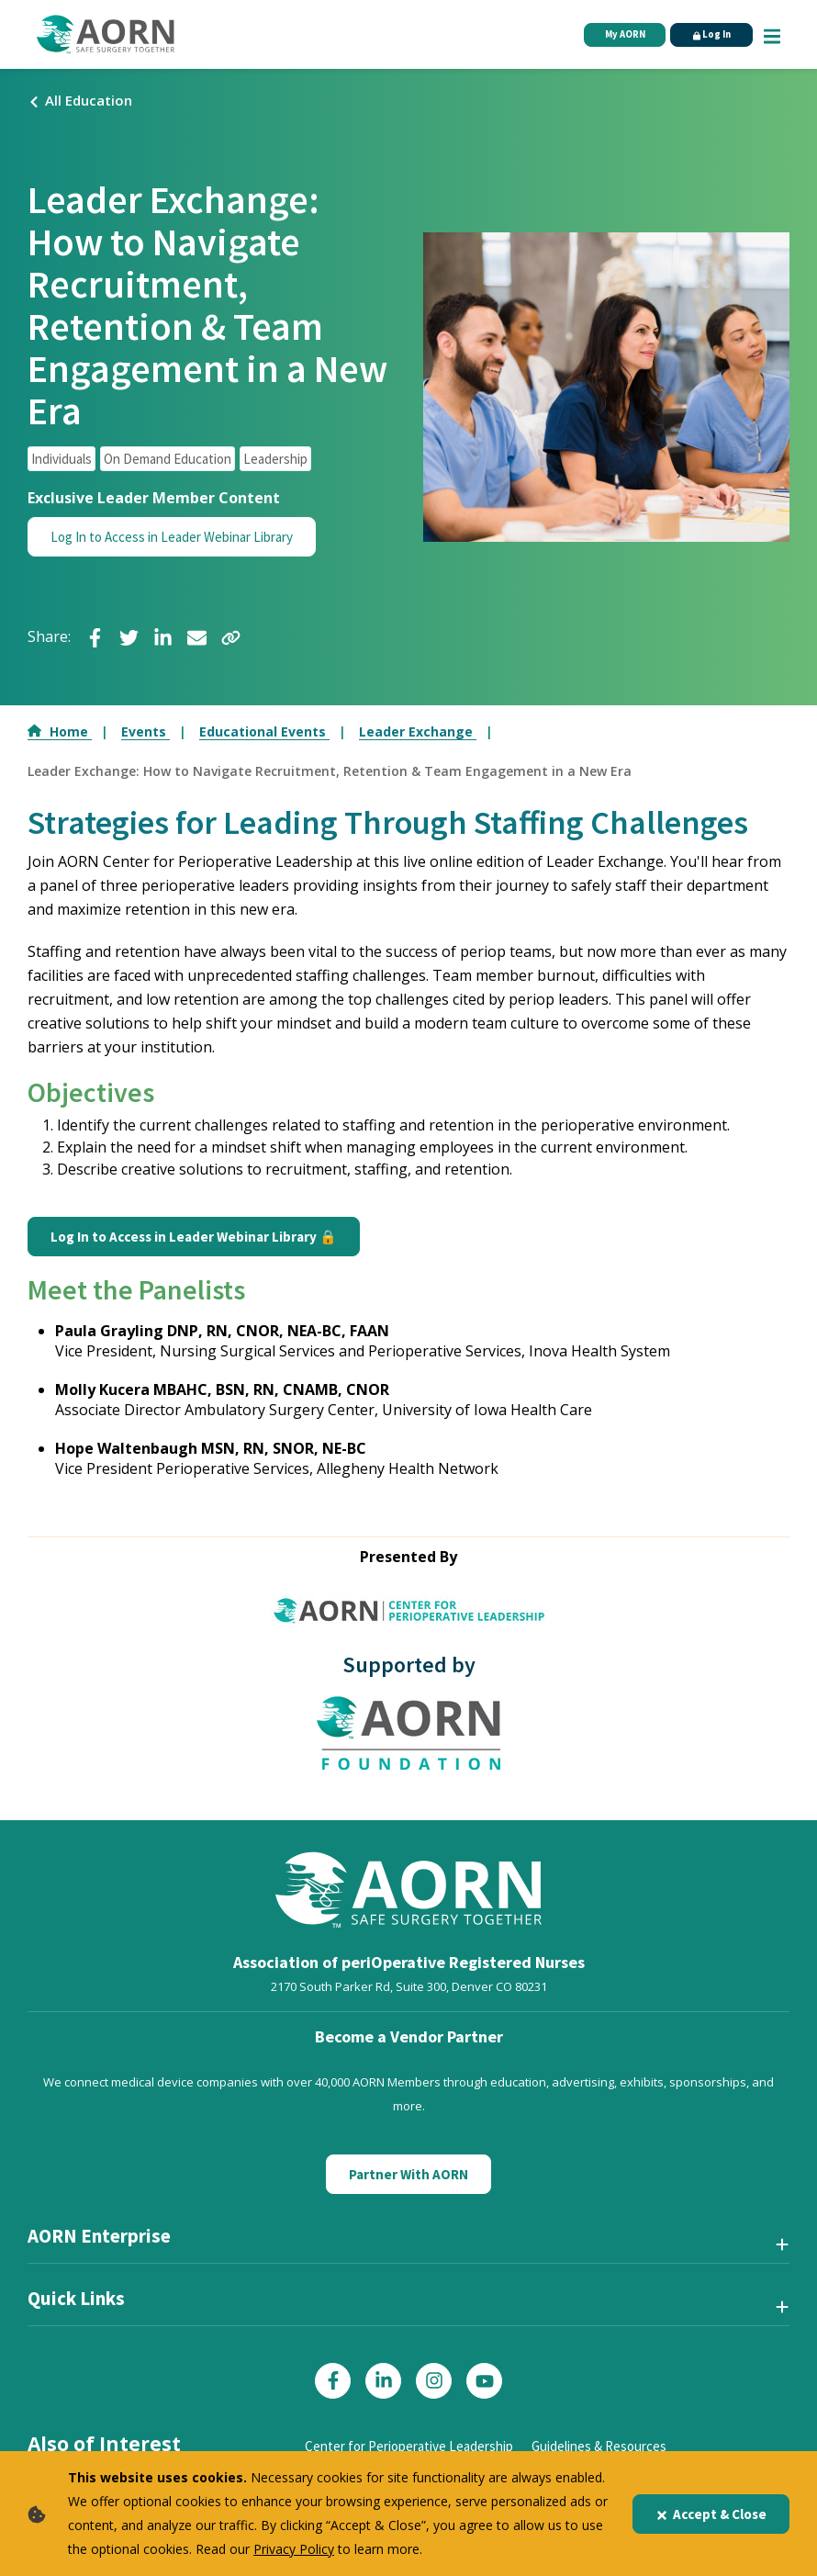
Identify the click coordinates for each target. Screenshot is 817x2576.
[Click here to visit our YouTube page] (484, 2381)
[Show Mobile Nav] (772, 34)
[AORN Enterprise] (408, 2243)
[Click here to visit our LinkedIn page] (383, 2381)
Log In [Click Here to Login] (709, 34)
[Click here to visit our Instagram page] (434, 2381)
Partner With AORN (408, 2174)
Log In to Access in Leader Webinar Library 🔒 (193, 1236)
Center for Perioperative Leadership (409, 2446)
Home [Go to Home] (60, 731)
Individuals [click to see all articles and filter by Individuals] (61, 458)
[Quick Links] (408, 2306)
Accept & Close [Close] (711, 2514)
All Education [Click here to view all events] (80, 100)
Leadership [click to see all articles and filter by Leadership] (275, 458)
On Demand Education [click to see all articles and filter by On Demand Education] (167, 458)
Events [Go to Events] (145, 731)
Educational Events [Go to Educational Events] (264, 731)
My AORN (618, 34)
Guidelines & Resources (599, 2446)
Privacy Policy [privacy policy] (293, 2549)
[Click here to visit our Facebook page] (333, 2381)
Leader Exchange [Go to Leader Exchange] (417, 731)
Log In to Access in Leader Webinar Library (171, 537)
